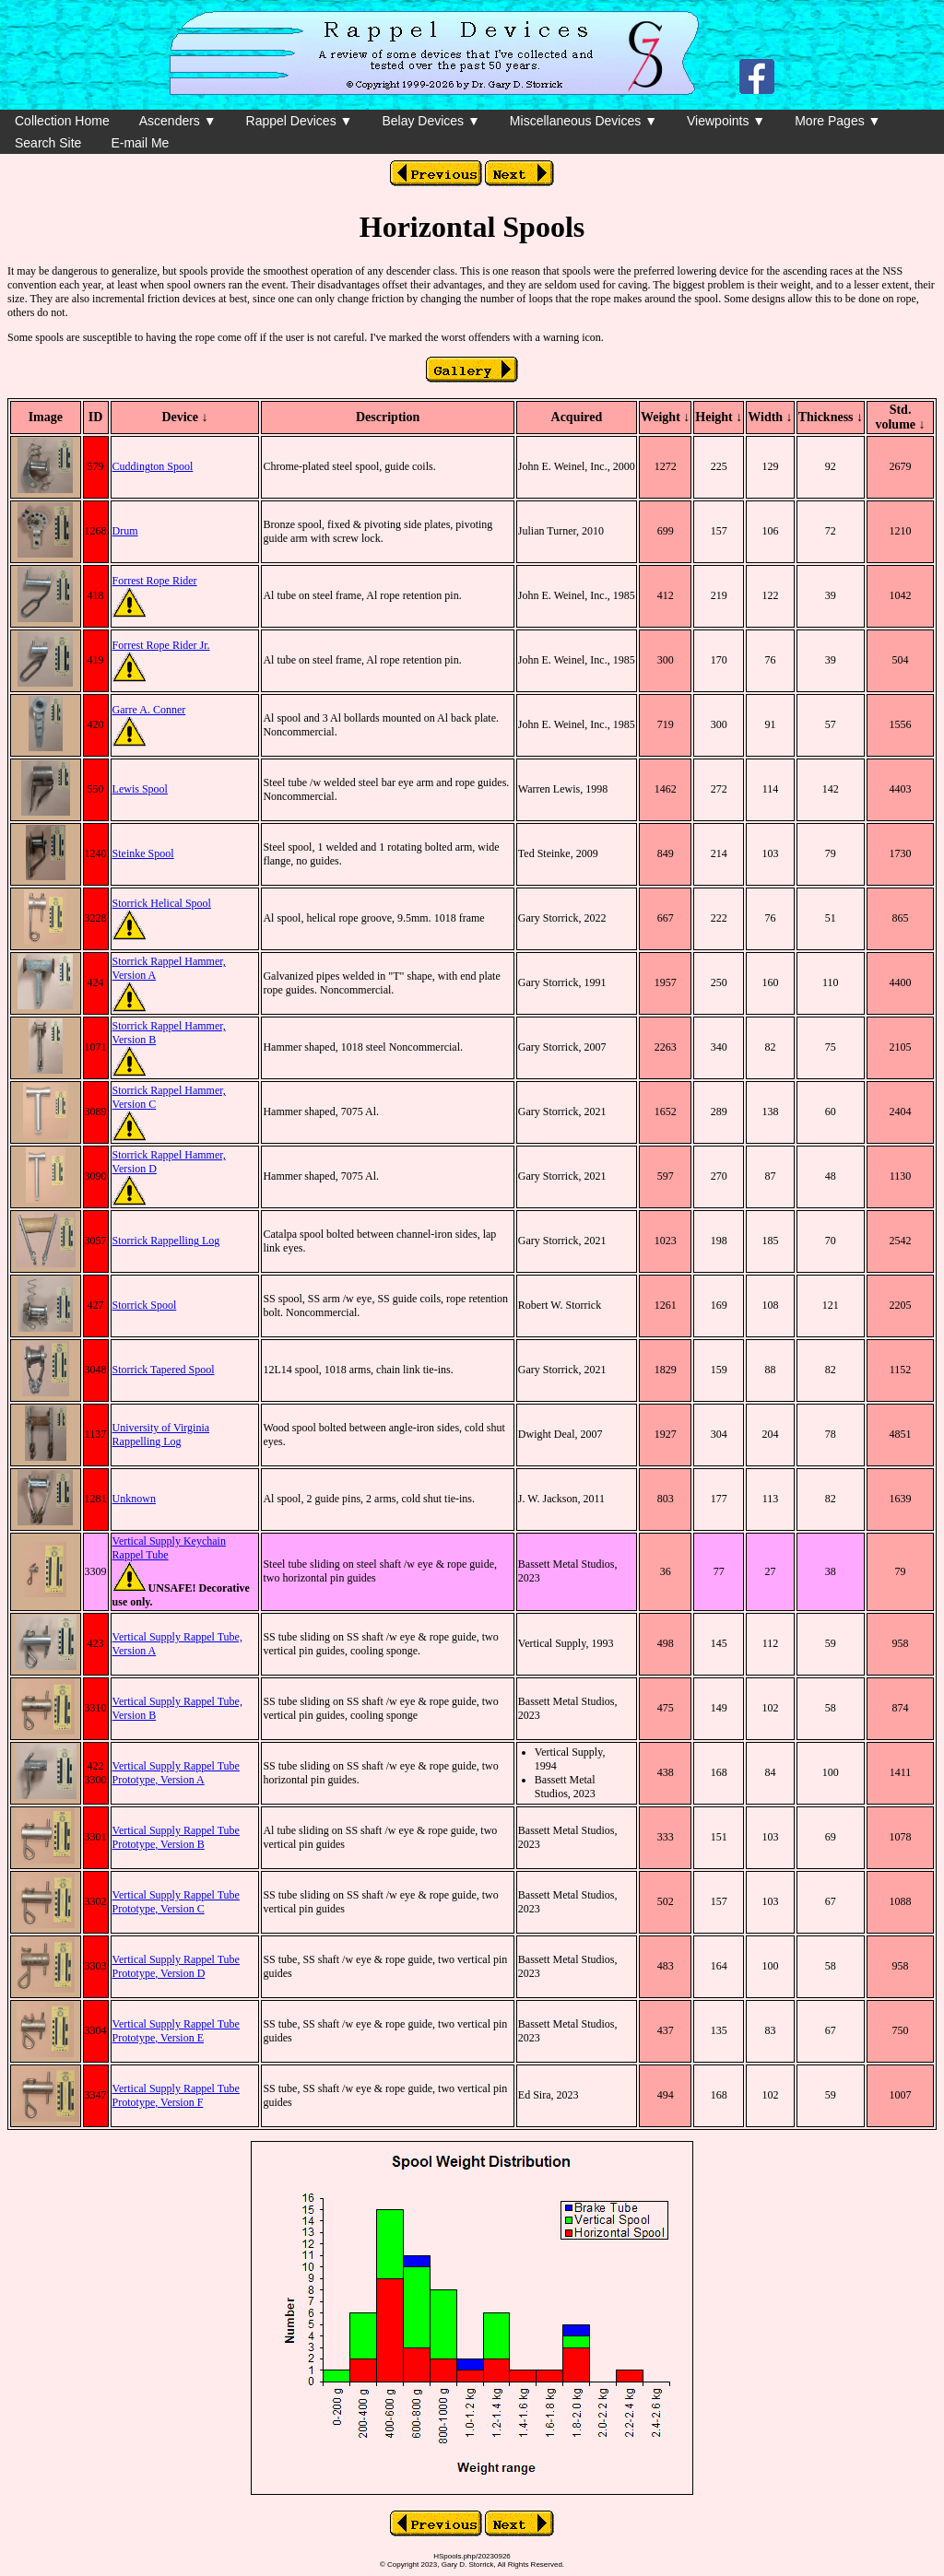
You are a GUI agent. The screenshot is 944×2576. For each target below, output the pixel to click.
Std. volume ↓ (900, 417)
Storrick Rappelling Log (166, 1240)
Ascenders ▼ (178, 120)
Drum (125, 530)
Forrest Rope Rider (154, 580)
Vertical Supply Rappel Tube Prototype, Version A (176, 1772)
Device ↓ (184, 417)
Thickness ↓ (830, 417)
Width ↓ (770, 417)
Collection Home (62, 120)
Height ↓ (718, 417)
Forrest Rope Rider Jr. (161, 645)
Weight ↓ (665, 417)
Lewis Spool (140, 788)
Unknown (134, 1498)
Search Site (48, 142)
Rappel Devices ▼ (299, 120)
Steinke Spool (143, 853)
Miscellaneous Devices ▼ (583, 120)
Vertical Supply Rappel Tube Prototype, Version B (176, 1837)
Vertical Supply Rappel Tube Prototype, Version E (176, 2030)
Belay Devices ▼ (430, 120)
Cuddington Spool (153, 466)
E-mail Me (140, 142)
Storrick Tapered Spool (163, 1369)
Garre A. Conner (149, 709)
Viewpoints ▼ (726, 120)
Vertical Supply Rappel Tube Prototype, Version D (176, 1966)
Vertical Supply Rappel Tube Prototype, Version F (176, 2095)
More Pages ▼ (837, 120)
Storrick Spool (144, 1305)
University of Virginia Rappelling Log (161, 1434)
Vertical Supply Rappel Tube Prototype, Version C (176, 1901)
